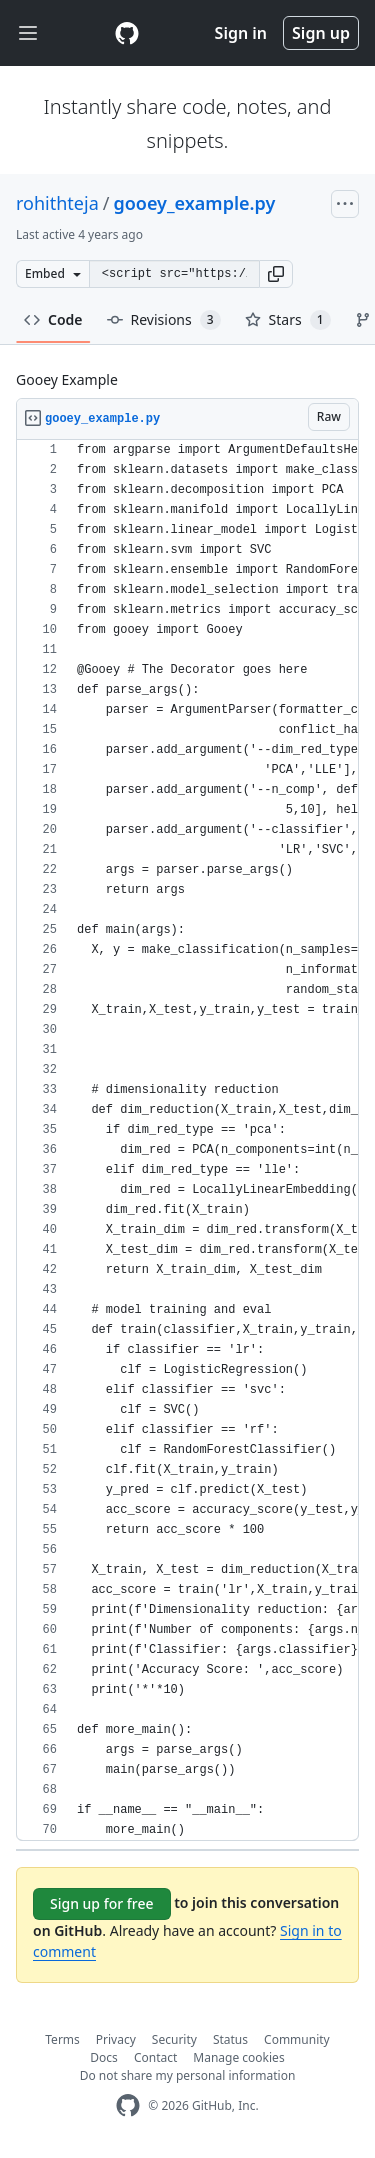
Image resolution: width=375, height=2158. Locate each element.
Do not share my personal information (188, 2075)
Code (53, 319)
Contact (155, 2057)
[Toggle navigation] (28, 33)
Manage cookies (238, 2057)
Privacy (116, 2039)
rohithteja (57, 203)
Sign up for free (102, 1903)
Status (230, 2039)
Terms (62, 2039)
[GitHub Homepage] (128, 2105)
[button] (276, 274)
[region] (187, 1140)
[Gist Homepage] (127, 33)
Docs (104, 2057)
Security (174, 2039)
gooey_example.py (194, 203)
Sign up (321, 33)
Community (297, 2039)
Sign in (241, 33)
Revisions (164, 320)
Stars (288, 320)
